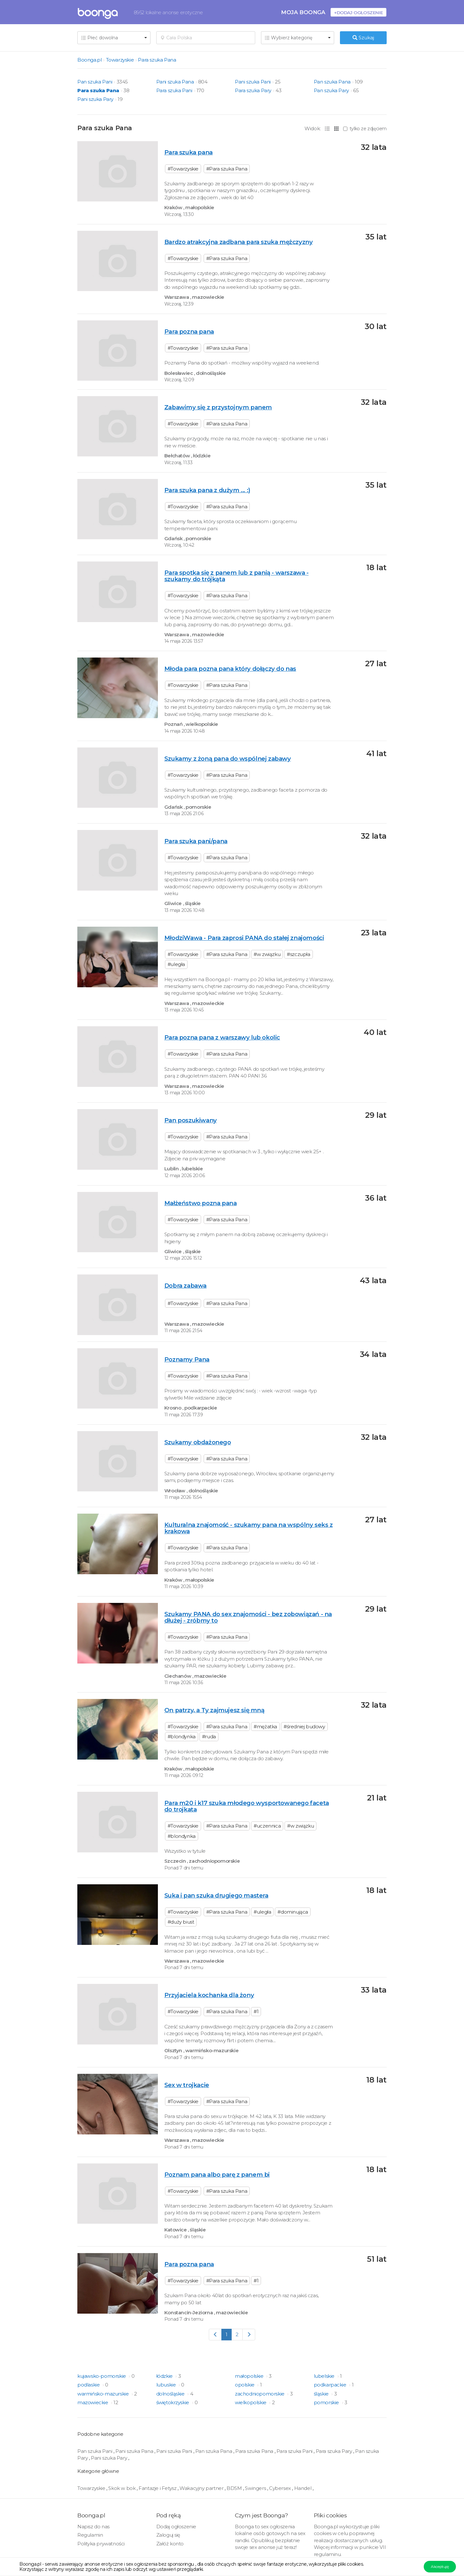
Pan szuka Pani (94, 82)
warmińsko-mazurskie (103, 2394)
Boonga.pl (89, 60)
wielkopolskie (251, 2402)
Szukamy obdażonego (197, 1442)
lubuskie (166, 2385)
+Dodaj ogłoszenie (358, 12)
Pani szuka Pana (175, 82)
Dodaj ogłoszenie (176, 2526)
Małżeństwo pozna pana (200, 1203)
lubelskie (325, 2376)
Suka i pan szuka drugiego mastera (216, 1895)
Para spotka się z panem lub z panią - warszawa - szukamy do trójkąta (236, 576)
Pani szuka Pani (253, 82)
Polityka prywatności (101, 2544)
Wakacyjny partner (202, 2488)
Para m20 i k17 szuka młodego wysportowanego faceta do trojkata (246, 1806)
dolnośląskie (171, 2394)
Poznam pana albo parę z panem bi (217, 2174)
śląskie (322, 2394)
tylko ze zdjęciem (365, 129)
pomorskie (327, 2402)
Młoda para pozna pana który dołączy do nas (230, 668)
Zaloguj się (168, 2535)
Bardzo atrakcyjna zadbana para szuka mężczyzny (238, 242)
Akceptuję (440, 2566)
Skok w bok (122, 2488)
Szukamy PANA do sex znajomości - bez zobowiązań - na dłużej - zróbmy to (248, 1617)
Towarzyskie (120, 60)
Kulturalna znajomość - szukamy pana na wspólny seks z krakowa (248, 1528)
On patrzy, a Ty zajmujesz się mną (214, 1710)
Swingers (256, 2488)
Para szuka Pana (157, 60)
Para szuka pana (188, 152)
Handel (303, 2488)
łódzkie (165, 2376)
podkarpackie (331, 2385)
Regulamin (90, 2535)
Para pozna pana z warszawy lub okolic (222, 1037)
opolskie (245, 2385)
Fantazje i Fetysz (158, 2488)
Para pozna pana (189, 331)
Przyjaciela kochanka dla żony (209, 1995)
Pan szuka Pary (331, 90)
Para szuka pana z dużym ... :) (207, 490)
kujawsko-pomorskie (102, 2376)
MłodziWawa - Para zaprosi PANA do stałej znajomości (244, 938)
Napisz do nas (93, 2526)
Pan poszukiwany (190, 1120)
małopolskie (250, 2376)
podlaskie (89, 2385)
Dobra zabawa (185, 1285)
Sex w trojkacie (186, 2085)
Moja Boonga (303, 12)
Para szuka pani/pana (195, 841)
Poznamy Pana (186, 1359)
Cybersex (280, 2488)
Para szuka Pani (174, 90)
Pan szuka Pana (332, 82)
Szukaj (363, 37)
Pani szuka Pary (95, 99)
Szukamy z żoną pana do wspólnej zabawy (227, 758)
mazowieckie (93, 2402)
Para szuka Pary (253, 90)
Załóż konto (170, 2544)
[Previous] (215, 2334)
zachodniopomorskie (260, 2394)
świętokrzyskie (173, 2402)
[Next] (249, 2334)
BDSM (235, 2488)
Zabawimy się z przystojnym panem (218, 407)
